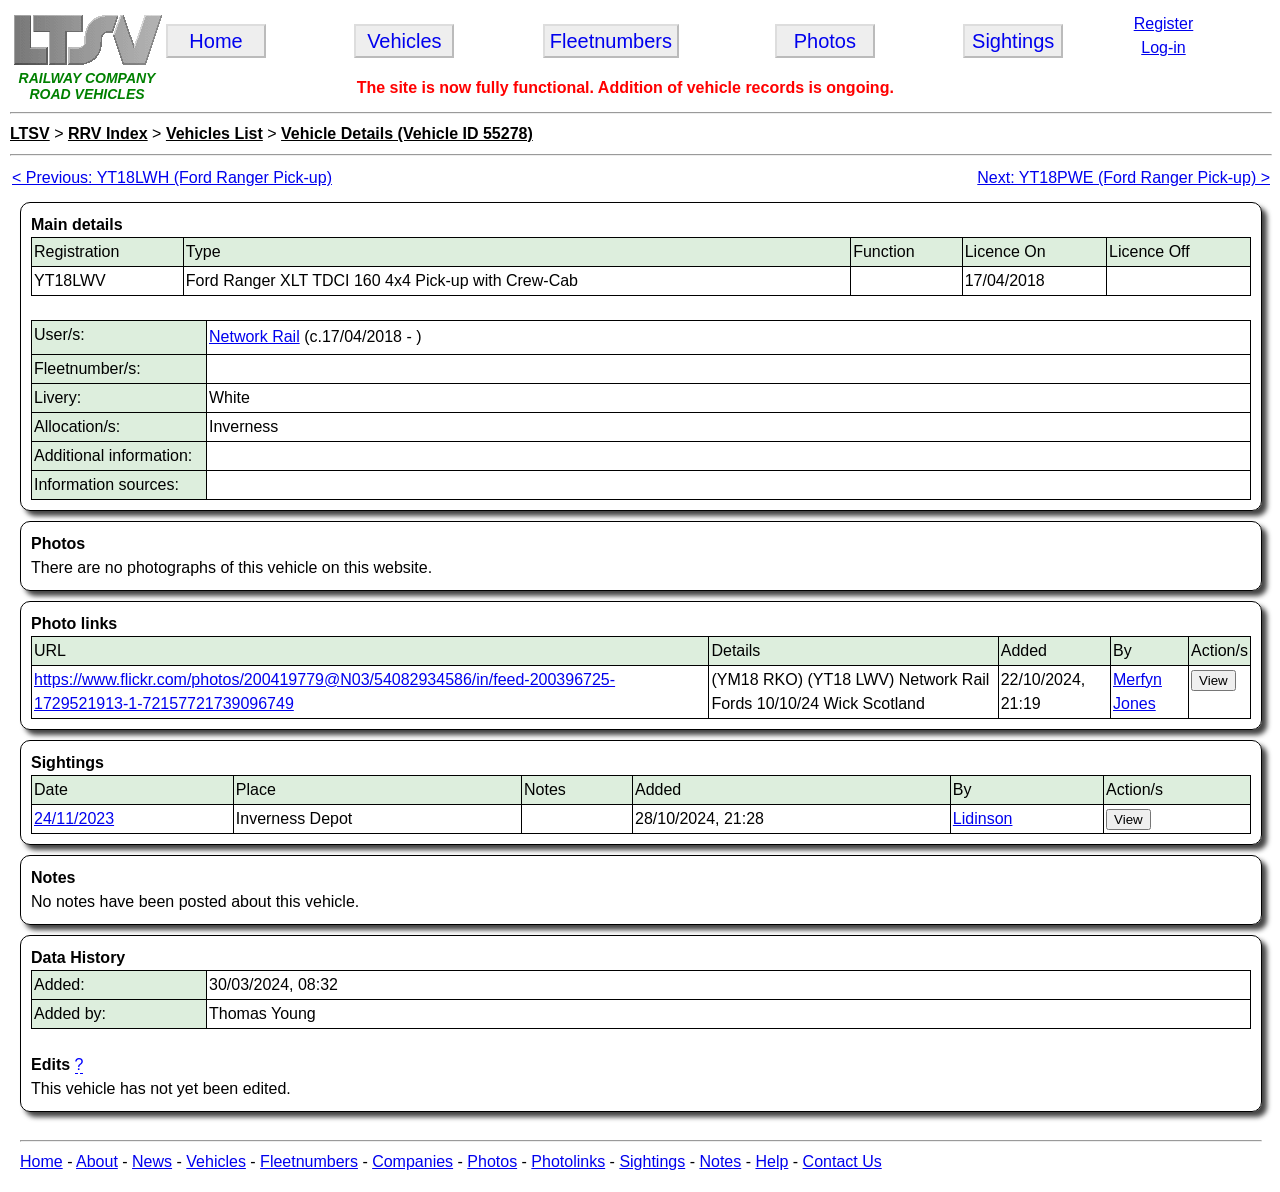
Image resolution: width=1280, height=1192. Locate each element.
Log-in (1163, 47)
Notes (720, 1161)
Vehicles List (214, 133)
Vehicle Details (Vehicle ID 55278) (407, 133)
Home (41, 1161)
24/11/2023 (74, 818)
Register (1164, 23)
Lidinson (983, 818)
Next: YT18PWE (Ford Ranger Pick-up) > (1123, 177)
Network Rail (254, 336)
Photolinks (568, 1161)
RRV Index (108, 133)
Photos (492, 1161)
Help (771, 1161)
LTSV (30, 133)
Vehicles (216, 1161)
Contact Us (842, 1161)
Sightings (652, 1161)
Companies (412, 1161)
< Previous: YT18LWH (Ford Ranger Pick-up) (172, 177)
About (97, 1161)
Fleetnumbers (309, 1161)
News (152, 1161)
